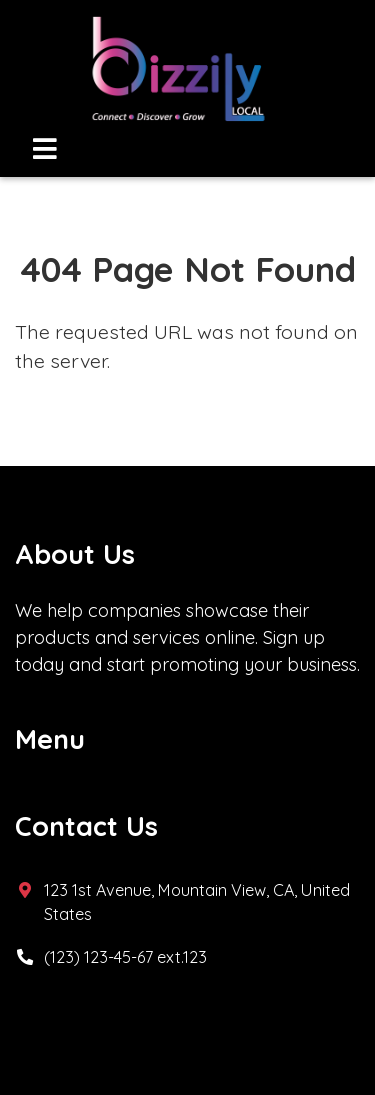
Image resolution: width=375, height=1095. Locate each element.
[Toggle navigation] (44, 148)
